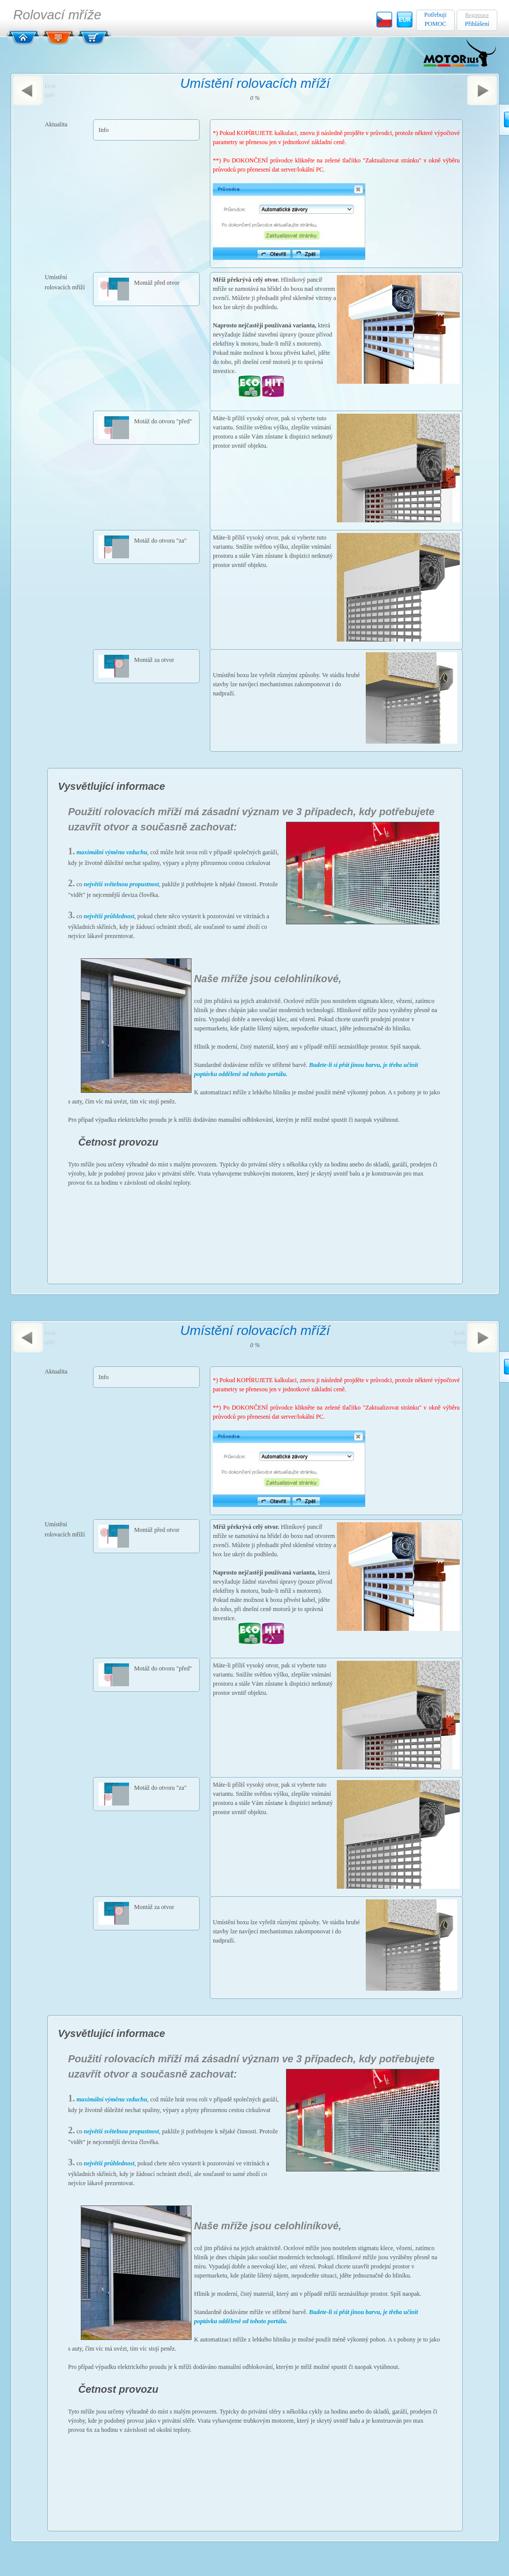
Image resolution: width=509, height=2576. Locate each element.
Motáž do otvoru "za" (160, 540)
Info (104, 129)
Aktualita (56, 124)
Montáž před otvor (156, 282)
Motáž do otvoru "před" (163, 421)
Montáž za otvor (154, 659)
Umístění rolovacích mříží (65, 282)
